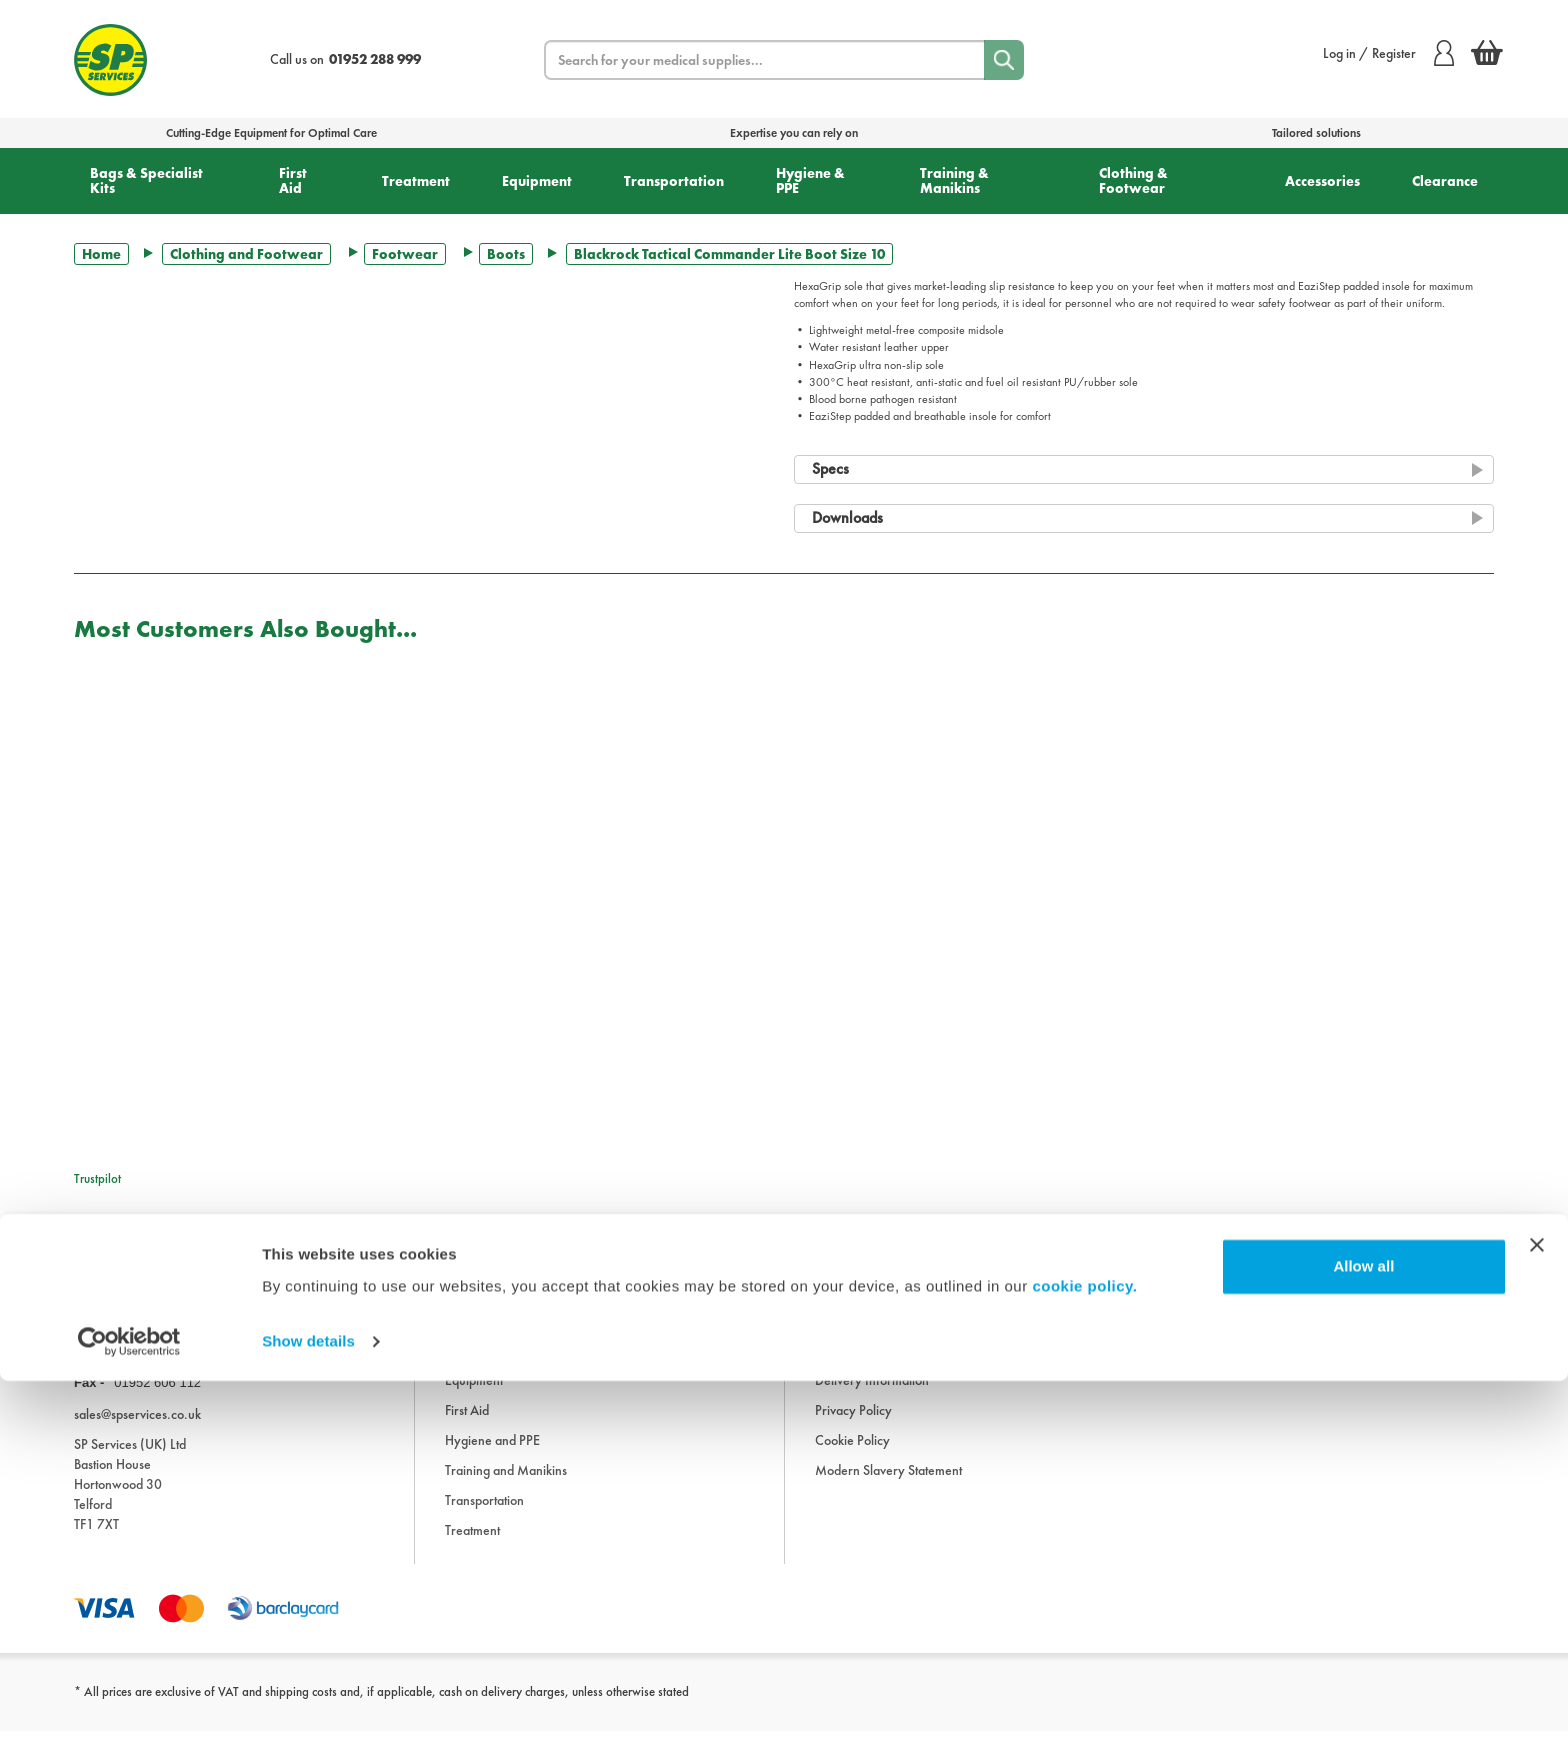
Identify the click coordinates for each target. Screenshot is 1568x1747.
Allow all (1363, 1632)
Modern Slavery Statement (888, 1487)
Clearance (1445, 181)
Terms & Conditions (867, 1367)
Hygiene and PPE (492, 1457)
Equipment (537, 181)
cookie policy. (1084, 1652)
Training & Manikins (954, 180)
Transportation (674, 181)
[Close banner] (1537, 1611)
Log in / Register (1388, 53)
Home (101, 254)
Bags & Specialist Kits (146, 180)
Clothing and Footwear (246, 254)
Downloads (846, 1337)
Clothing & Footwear (1133, 180)
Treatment (416, 181)
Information (847, 1307)
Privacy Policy (853, 1427)
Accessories (1322, 181)
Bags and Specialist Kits (508, 1337)
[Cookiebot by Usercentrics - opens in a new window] (129, 1708)
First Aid (293, 180)
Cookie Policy (852, 1457)
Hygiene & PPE (810, 180)
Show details (308, 1707)
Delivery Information (872, 1397)
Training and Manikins (506, 1487)
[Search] (1004, 60)
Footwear (405, 254)
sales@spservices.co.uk (137, 1430)
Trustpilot (97, 1178)
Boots (506, 254)
